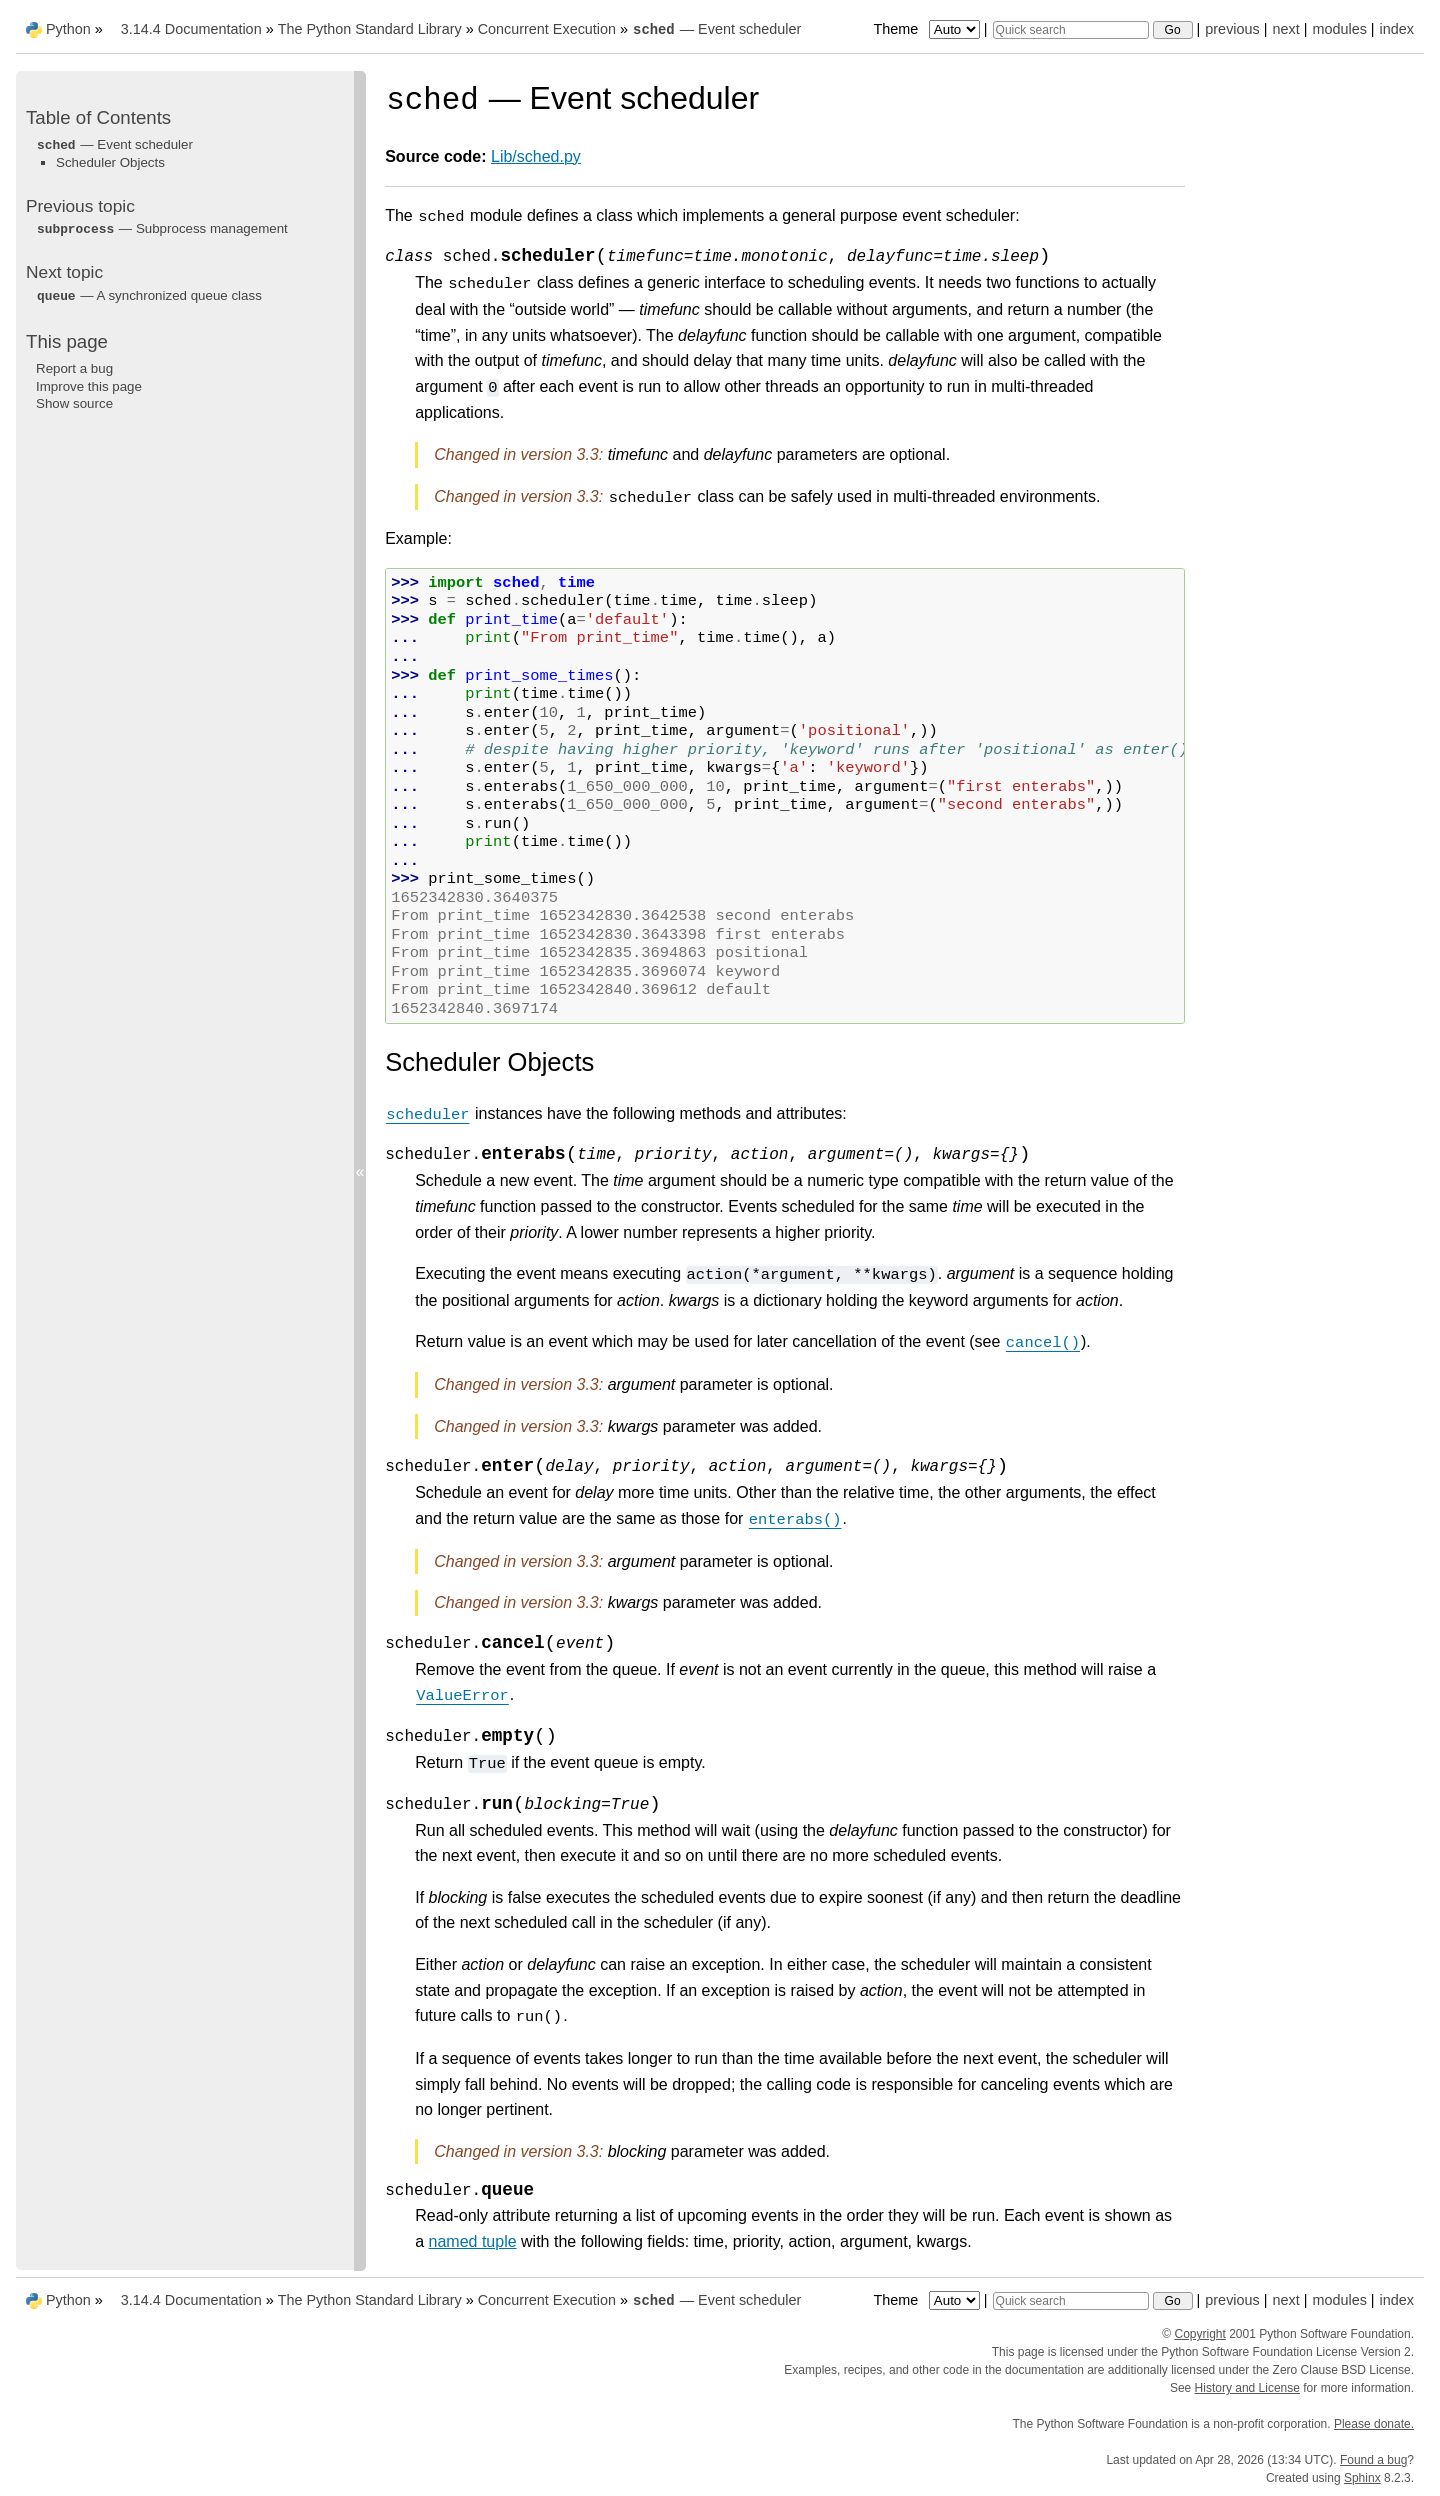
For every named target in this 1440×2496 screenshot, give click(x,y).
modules (1339, 29)
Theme (928, 29)
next (1285, 29)
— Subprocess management (162, 228)
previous (1232, 29)
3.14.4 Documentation (191, 29)
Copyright (1200, 2334)
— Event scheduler (716, 29)
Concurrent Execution (547, 29)
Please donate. (1374, 2424)
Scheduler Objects (110, 162)
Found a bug (1373, 2460)
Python (68, 29)
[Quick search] (1071, 30)
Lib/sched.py (536, 156)
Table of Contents (98, 117)
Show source (74, 403)
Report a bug (74, 368)
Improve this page (89, 386)
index (1397, 29)
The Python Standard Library (370, 29)
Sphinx (1362, 2478)
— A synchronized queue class (149, 295)
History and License (1247, 2388)
